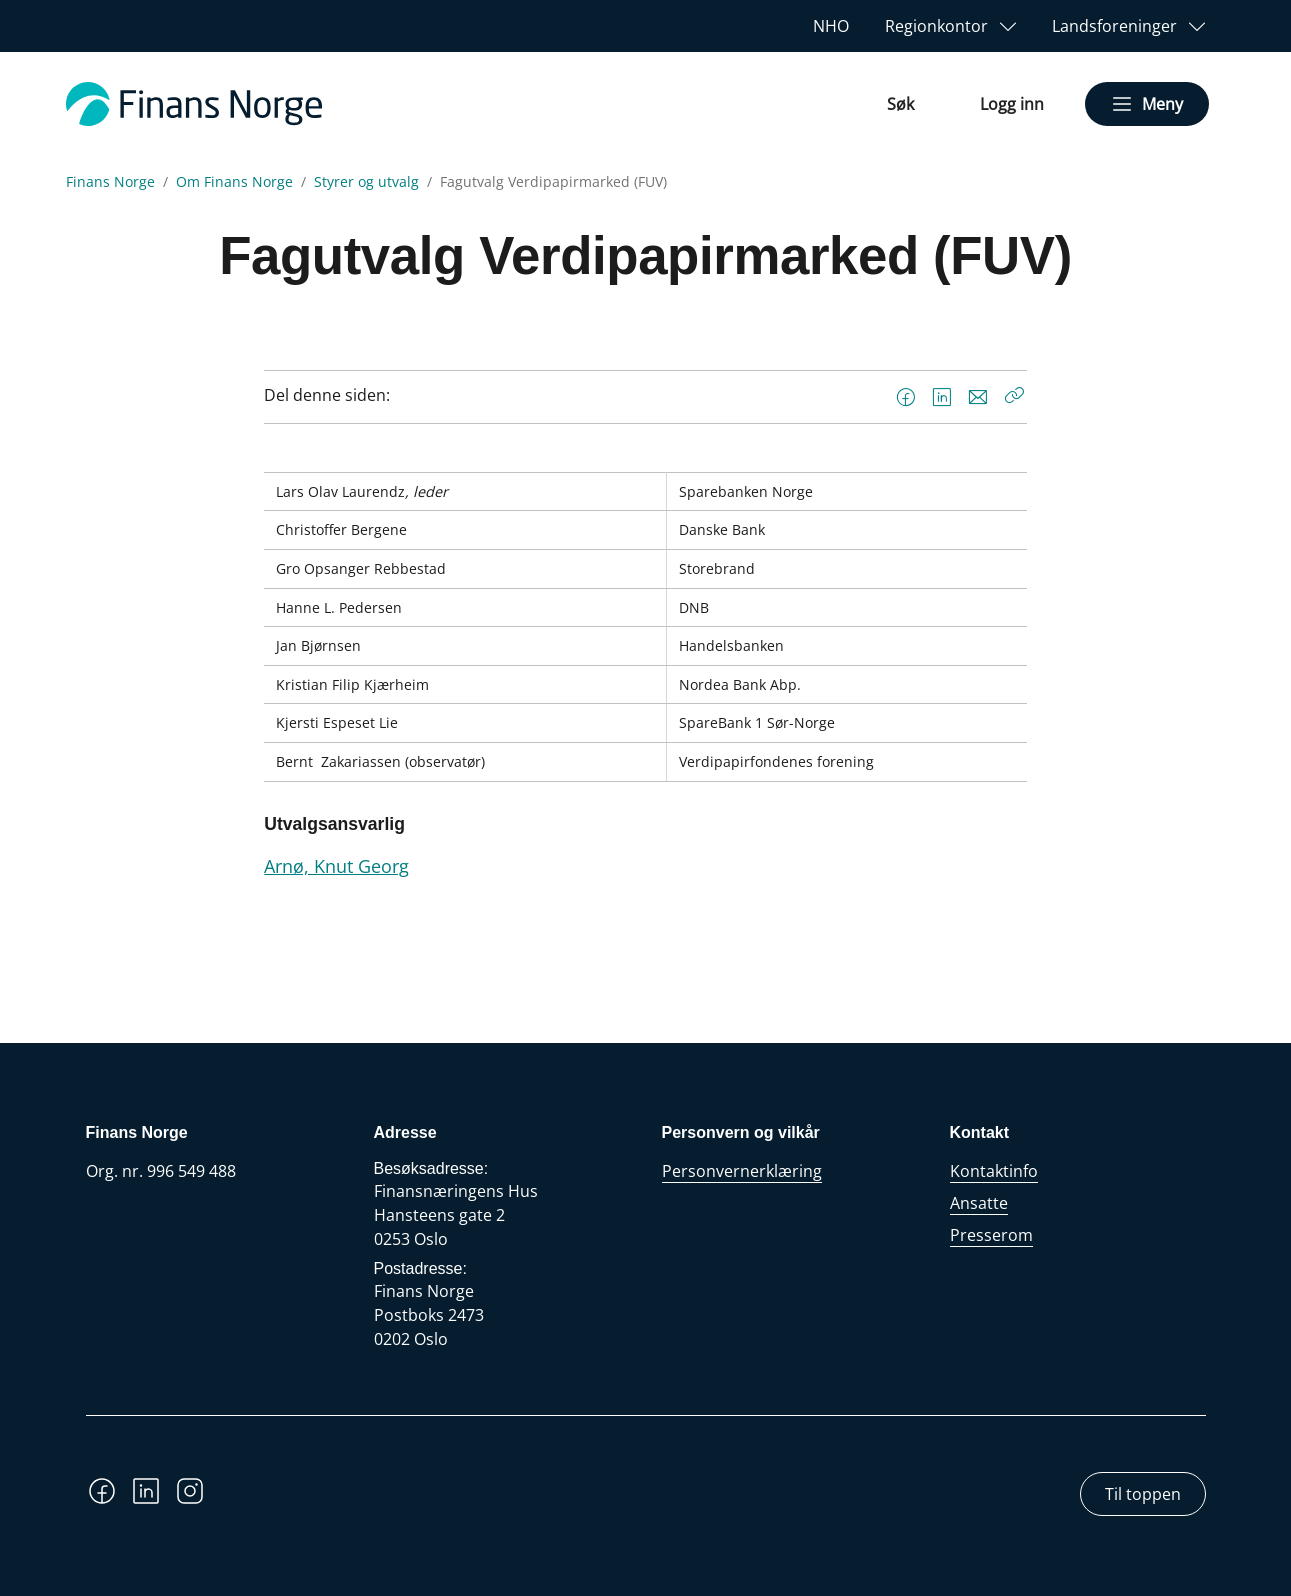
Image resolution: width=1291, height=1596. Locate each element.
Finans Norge (110, 182)
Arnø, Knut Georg (336, 865)
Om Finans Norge (234, 182)
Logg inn (1012, 104)
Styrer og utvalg (366, 182)
